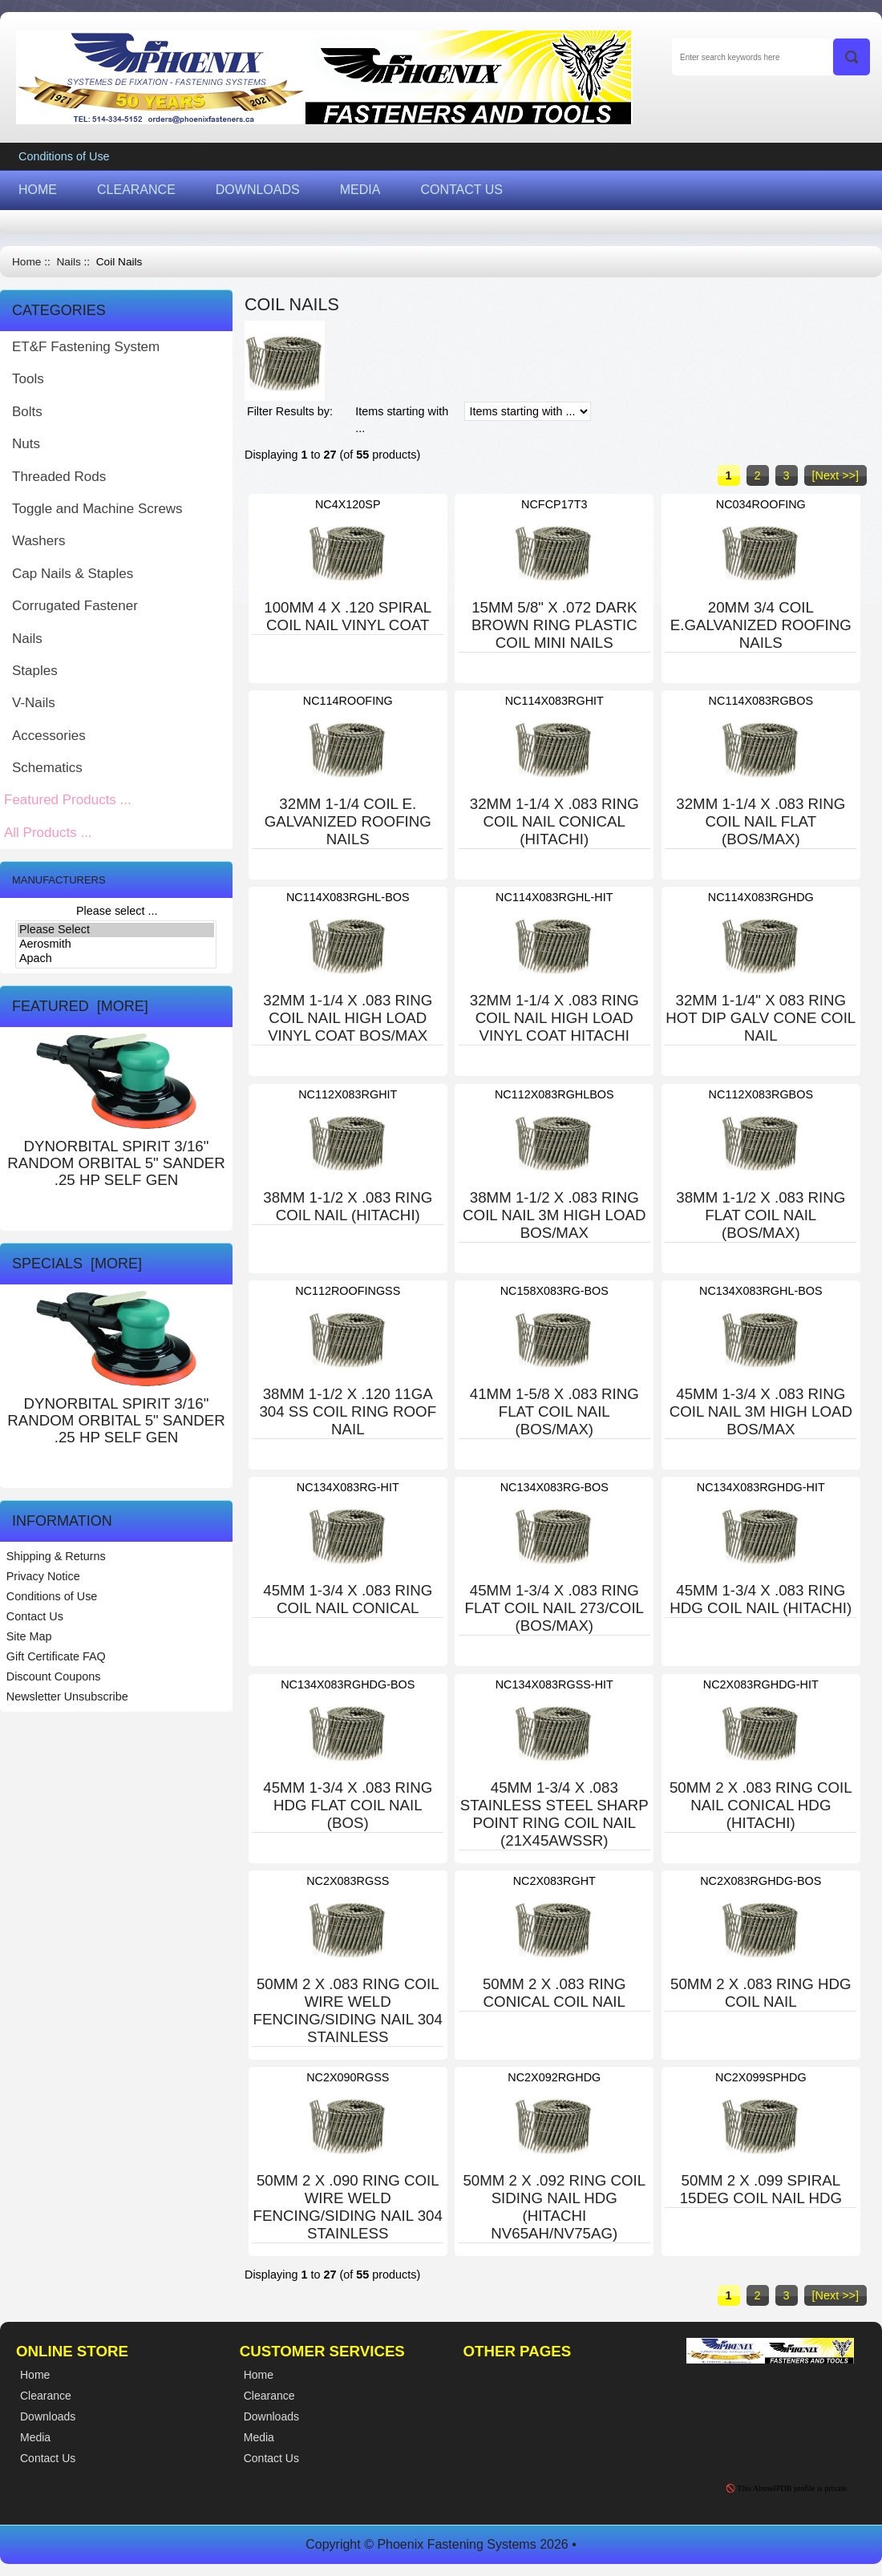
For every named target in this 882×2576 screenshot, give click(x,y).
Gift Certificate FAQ (56, 1656)
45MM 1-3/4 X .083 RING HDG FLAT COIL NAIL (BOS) (347, 1805)
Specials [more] (77, 1264)
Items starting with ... (401, 420)
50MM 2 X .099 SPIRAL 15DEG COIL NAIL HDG (761, 2189)
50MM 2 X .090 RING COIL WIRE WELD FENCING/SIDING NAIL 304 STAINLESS (348, 2207)
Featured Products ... (67, 799)
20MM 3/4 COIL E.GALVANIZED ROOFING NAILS (761, 625)
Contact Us (34, 1616)
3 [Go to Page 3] (786, 475)
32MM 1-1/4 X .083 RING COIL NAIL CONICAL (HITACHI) (554, 821)
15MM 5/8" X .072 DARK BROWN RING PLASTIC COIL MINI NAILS (554, 625)
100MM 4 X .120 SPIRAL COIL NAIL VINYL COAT (347, 616)
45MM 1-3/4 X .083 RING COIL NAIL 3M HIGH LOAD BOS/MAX (761, 1411)
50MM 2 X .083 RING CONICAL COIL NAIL (554, 1992)
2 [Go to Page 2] (758, 475)
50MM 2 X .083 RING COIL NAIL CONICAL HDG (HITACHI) (761, 1805)
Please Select (116, 930)
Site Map (29, 1636)
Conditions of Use (64, 156)
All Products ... (48, 832)
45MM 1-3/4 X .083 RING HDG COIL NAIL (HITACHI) (761, 1599)
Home (26, 262)
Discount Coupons (53, 1676)
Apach (116, 959)
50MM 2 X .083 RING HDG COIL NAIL (761, 1992)
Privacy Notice (43, 1576)
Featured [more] (80, 1006)
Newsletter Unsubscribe (67, 1696)
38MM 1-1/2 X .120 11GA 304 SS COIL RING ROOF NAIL (347, 1411)
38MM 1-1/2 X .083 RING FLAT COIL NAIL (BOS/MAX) (760, 1215)
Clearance (269, 2395)
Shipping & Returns (56, 1556)
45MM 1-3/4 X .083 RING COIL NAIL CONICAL (347, 1599)
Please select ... (117, 910)
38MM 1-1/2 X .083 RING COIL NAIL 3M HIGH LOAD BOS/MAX (554, 1215)
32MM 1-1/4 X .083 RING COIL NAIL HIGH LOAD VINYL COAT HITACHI (554, 1018)
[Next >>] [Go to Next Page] (835, 475)
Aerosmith (116, 944)
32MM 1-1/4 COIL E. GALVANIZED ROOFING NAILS (348, 821)
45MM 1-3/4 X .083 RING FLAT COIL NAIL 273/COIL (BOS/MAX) (555, 1608)
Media (259, 2437)
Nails (68, 262)
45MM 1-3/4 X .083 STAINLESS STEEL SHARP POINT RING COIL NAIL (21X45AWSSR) (554, 1814)
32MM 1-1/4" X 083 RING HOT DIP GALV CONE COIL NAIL (761, 1018)
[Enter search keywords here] (771, 56)
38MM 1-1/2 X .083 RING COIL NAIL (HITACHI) (347, 1206)
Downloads (271, 2416)
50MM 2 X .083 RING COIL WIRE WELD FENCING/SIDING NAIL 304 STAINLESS (348, 2010)
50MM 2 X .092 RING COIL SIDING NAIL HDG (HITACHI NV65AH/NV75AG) (554, 2207)
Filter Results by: (290, 411)
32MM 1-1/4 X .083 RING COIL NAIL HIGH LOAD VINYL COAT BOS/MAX (347, 1018)
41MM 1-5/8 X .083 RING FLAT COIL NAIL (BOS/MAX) (554, 1411)
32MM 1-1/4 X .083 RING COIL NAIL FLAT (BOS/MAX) (760, 821)
